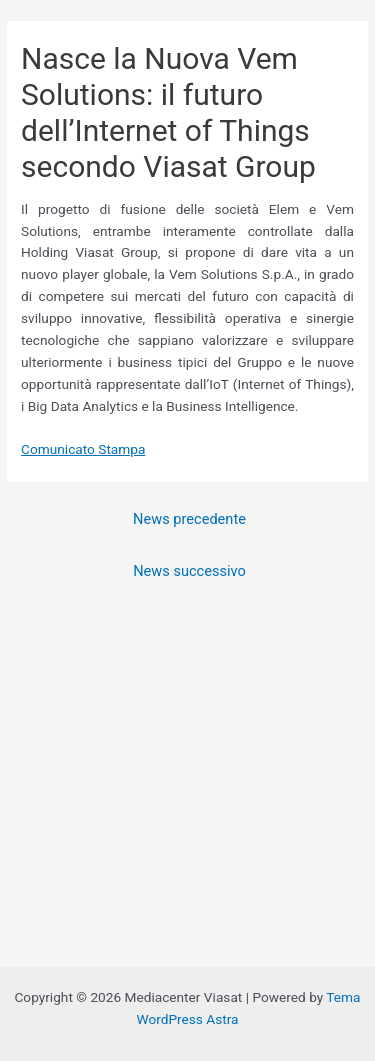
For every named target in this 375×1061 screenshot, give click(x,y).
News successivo (189, 571)
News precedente (189, 519)
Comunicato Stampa (83, 449)
